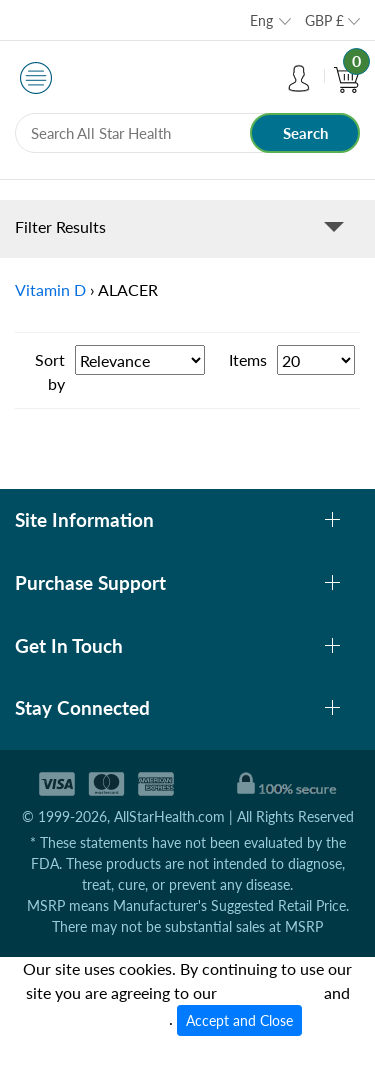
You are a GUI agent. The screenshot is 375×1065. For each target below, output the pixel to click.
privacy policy (121, 1018)
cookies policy (270, 992)
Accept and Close (239, 1020)
